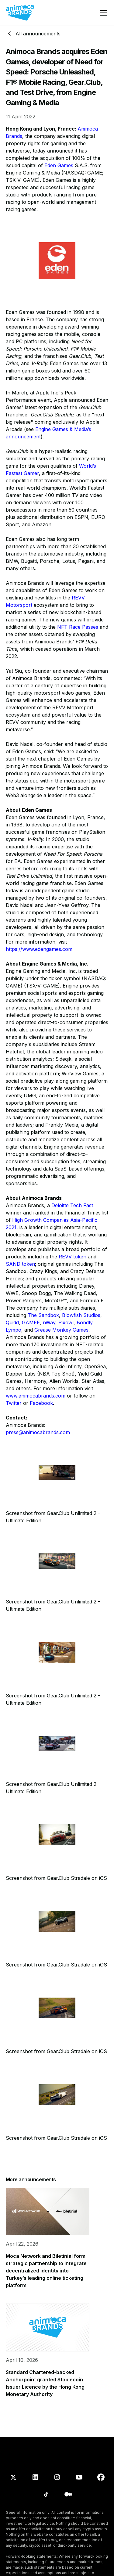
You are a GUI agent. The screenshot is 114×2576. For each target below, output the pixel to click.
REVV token (72, 1257)
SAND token (20, 1264)
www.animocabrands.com (35, 1396)
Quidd (12, 1322)
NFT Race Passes (77, 627)
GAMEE (31, 1322)
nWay (49, 1322)
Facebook (41, 1403)
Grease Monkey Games (61, 1330)
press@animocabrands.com (38, 1432)
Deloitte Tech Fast (72, 1205)
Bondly (84, 1322)
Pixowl (66, 1322)
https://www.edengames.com (39, 949)
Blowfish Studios (81, 1315)
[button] (102, 12)
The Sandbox (43, 1315)
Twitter (14, 1403)
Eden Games (58, 165)
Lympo (13, 1330)
